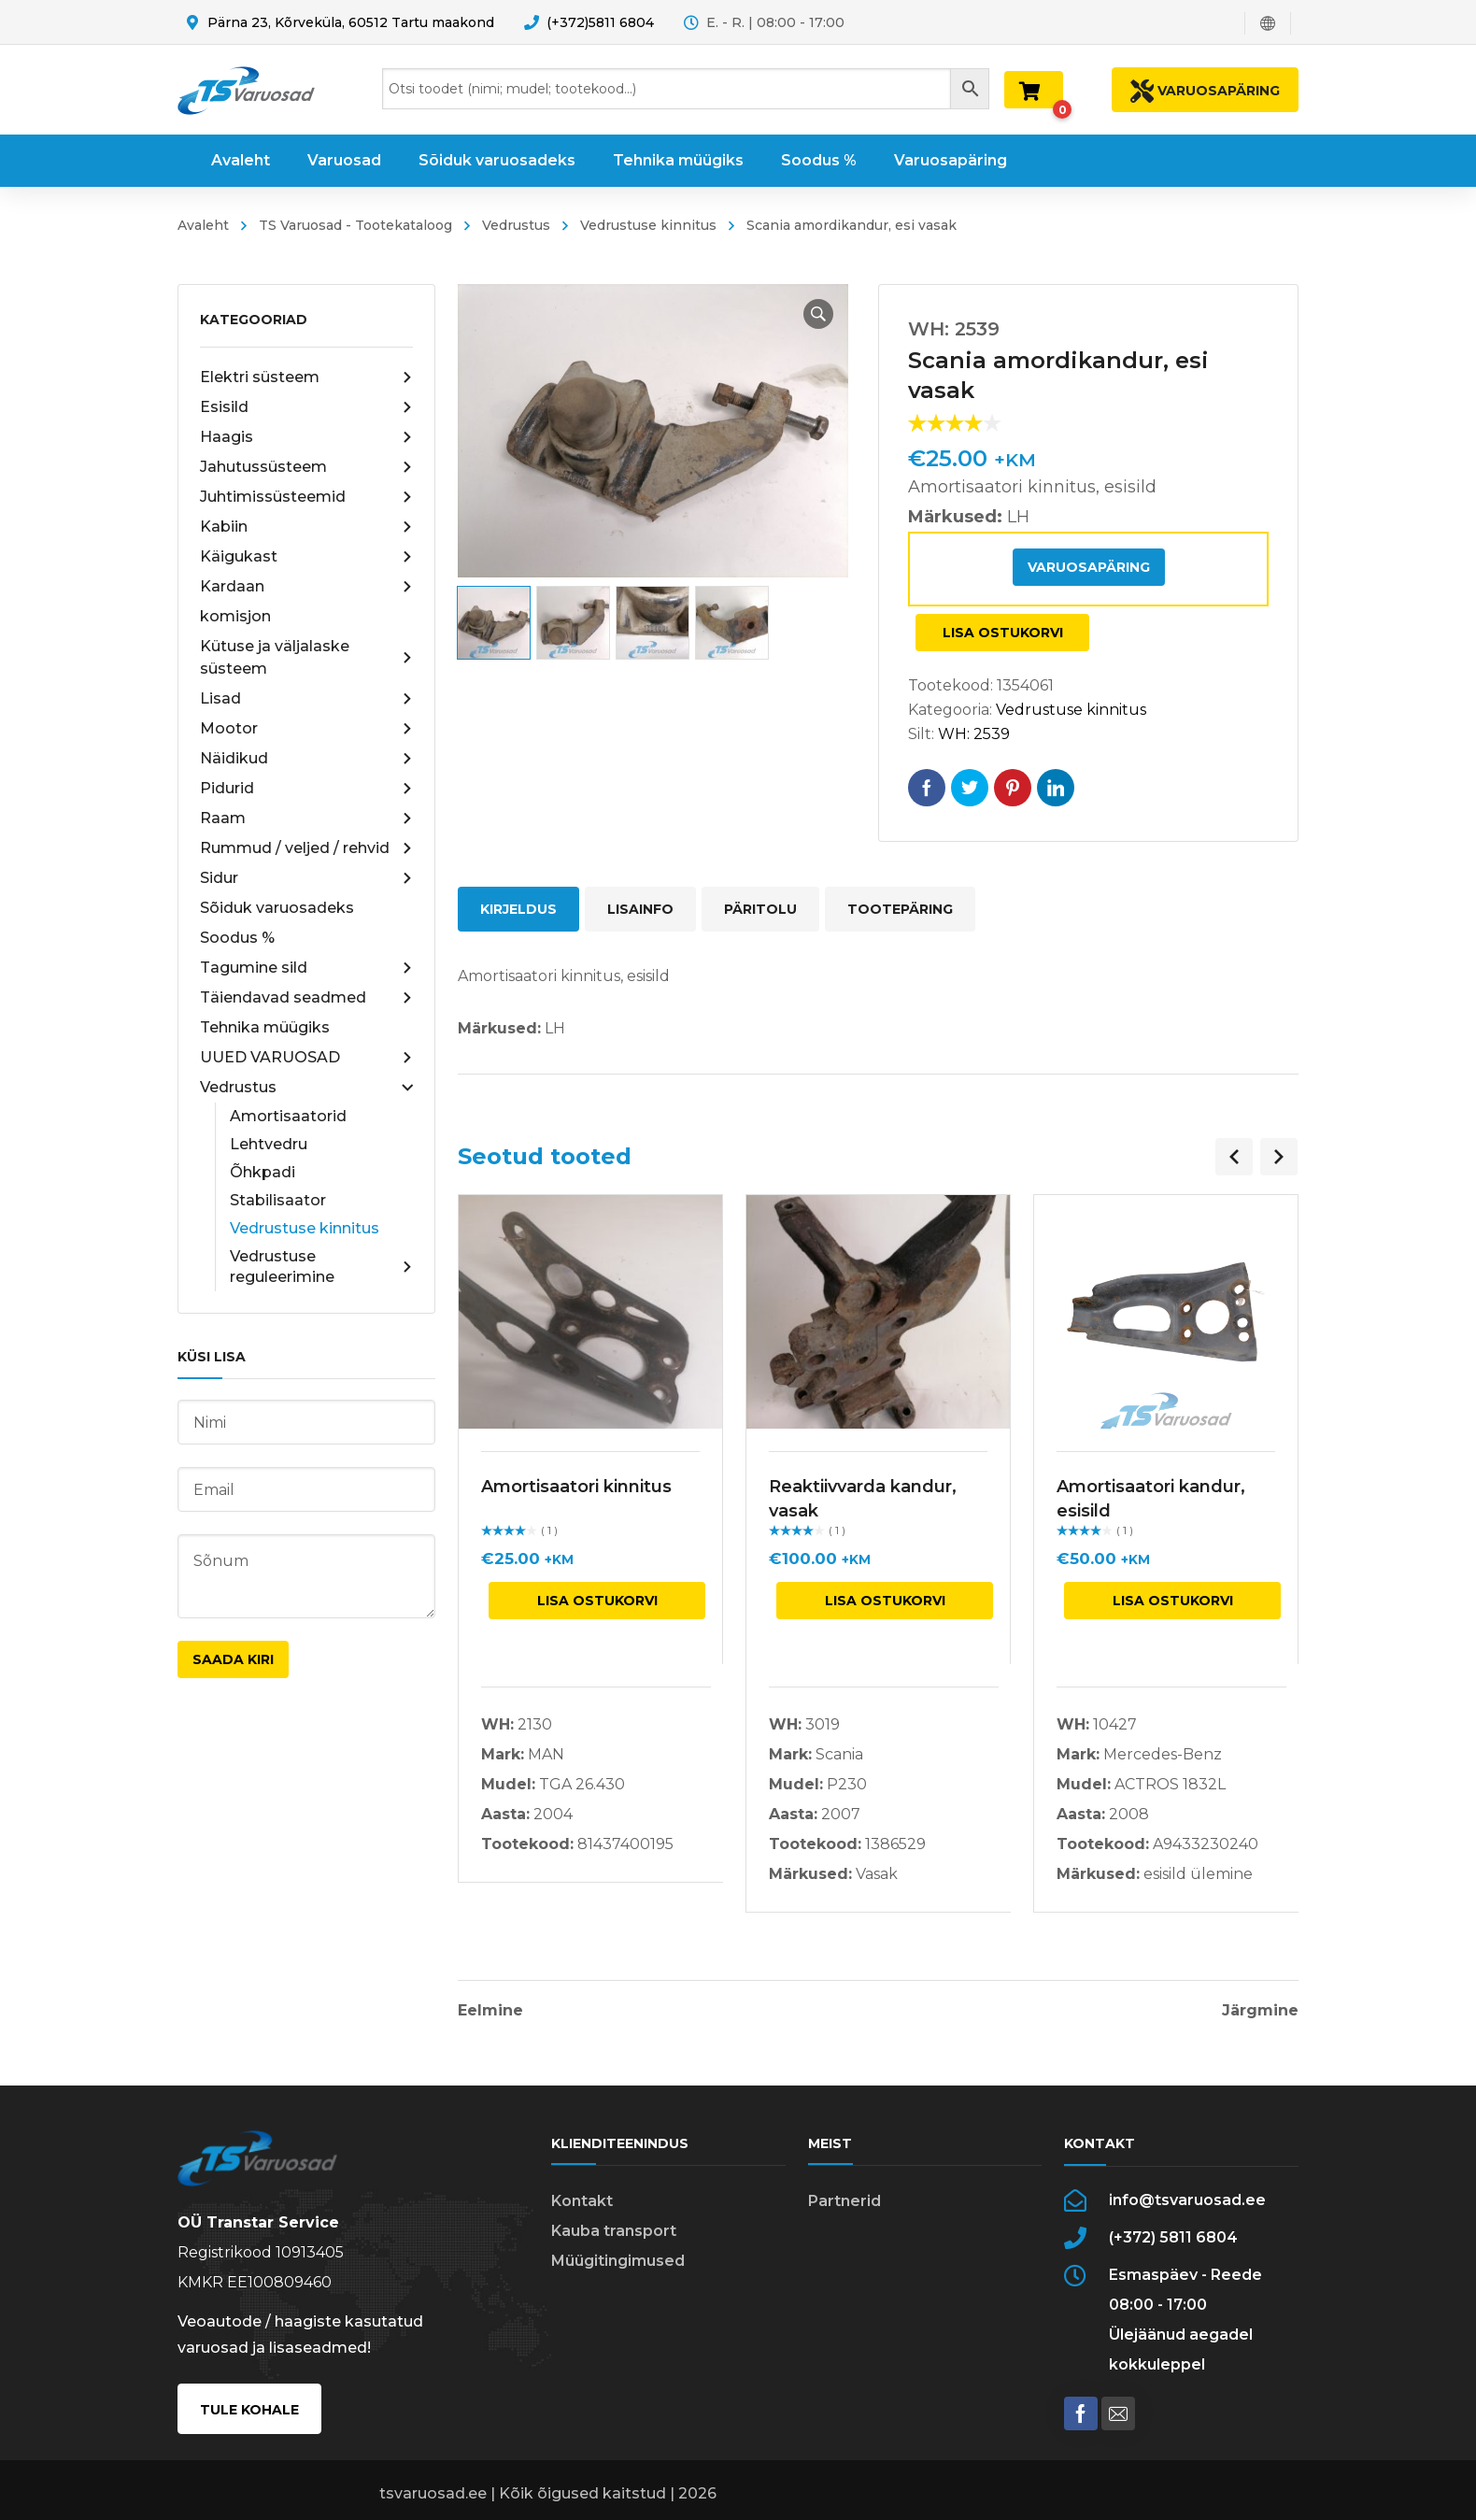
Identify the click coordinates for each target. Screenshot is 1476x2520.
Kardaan (306, 587)
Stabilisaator (278, 1200)
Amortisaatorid (288, 1116)
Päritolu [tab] (760, 909)
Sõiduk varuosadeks (277, 908)
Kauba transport (613, 2231)
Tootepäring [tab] (900, 909)
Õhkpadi (262, 1172)
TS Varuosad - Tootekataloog (355, 225)
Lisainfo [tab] (640, 909)
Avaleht (203, 225)
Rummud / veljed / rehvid (306, 848)
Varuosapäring (1089, 567)
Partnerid (844, 2201)
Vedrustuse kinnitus (648, 225)
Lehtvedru (268, 1144)
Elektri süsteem (306, 377)
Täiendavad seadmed (306, 998)
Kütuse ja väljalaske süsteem (306, 657)
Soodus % (237, 938)
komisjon (235, 616)
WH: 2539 (974, 734)
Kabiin (306, 527)
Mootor (306, 729)
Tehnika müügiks (265, 1027)
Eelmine (490, 2010)
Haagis (306, 437)
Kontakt (582, 2201)
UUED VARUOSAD (306, 1058)
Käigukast (306, 557)
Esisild (306, 407)
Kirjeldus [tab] (518, 909)
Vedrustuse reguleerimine (321, 1266)
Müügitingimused (618, 2261)
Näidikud (306, 759)
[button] (818, 314)
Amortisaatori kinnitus (576, 1486)
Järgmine (1260, 2010)
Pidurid (306, 789)
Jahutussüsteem (306, 467)
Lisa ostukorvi (1003, 632)
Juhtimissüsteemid (306, 497)
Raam (306, 818)
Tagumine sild (306, 968)
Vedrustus (516, 225)
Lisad (306, 699)
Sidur (306, 878)
